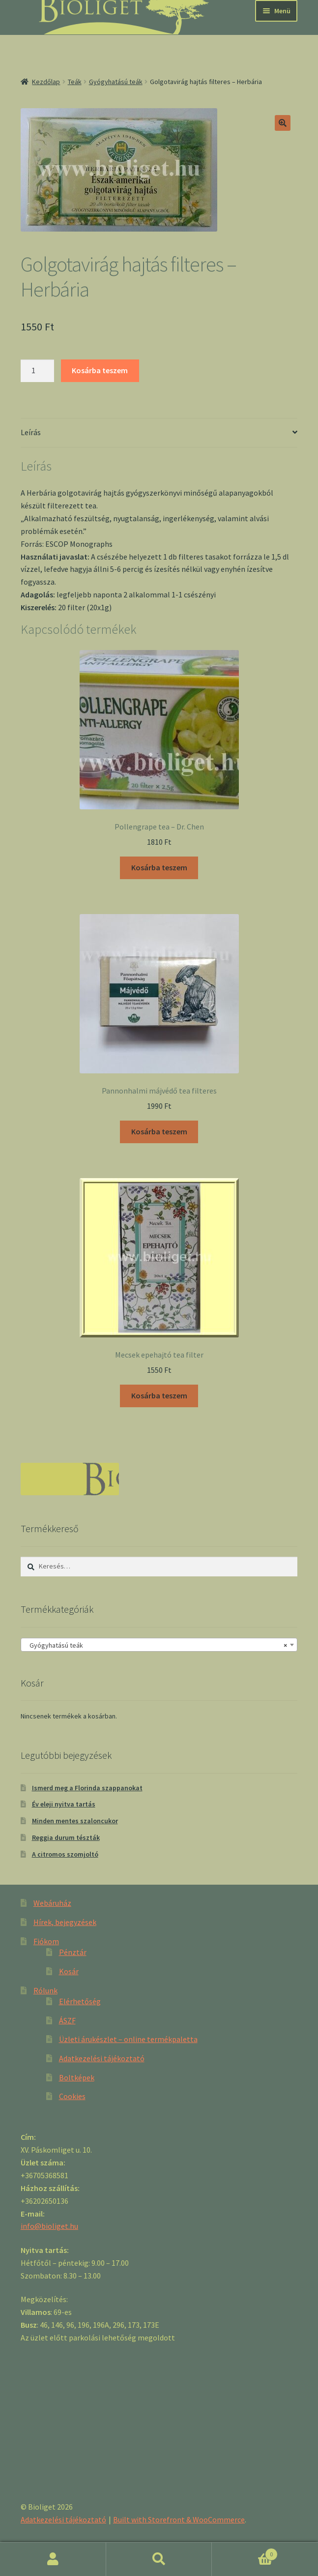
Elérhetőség (80, 2001)
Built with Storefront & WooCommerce (179, 2519)
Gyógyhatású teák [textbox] (156, 1645)
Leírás (31, 432)
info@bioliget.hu (49, 2226)
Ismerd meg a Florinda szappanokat (87, 1787)
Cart (245, 2552)
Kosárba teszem (100, 370)
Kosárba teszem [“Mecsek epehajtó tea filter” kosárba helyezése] (159, 1395)
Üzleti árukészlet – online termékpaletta (128, 2039)
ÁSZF (67, 2020)
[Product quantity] (37, 370)
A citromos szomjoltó (65, 1854)
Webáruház (52, 1903)
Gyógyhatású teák (116, 81)
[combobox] (159, 1645)
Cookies (72, 2096)
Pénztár (73, 1952)
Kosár (69, 1971)
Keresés (159, 2559)
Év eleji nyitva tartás (63, 1804)
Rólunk (45, 1990)
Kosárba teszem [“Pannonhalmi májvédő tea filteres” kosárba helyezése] (159, 1131)
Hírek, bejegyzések (64, 1922)
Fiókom (46, 1941)
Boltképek (76, 2077)
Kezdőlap (46, 81)
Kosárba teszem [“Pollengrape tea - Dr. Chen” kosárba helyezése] (159, 867)
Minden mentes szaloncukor (75, 1820)
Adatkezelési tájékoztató (102, 2058)
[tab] (159, 432)
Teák (75, 81)
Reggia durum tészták (66, 1837)
